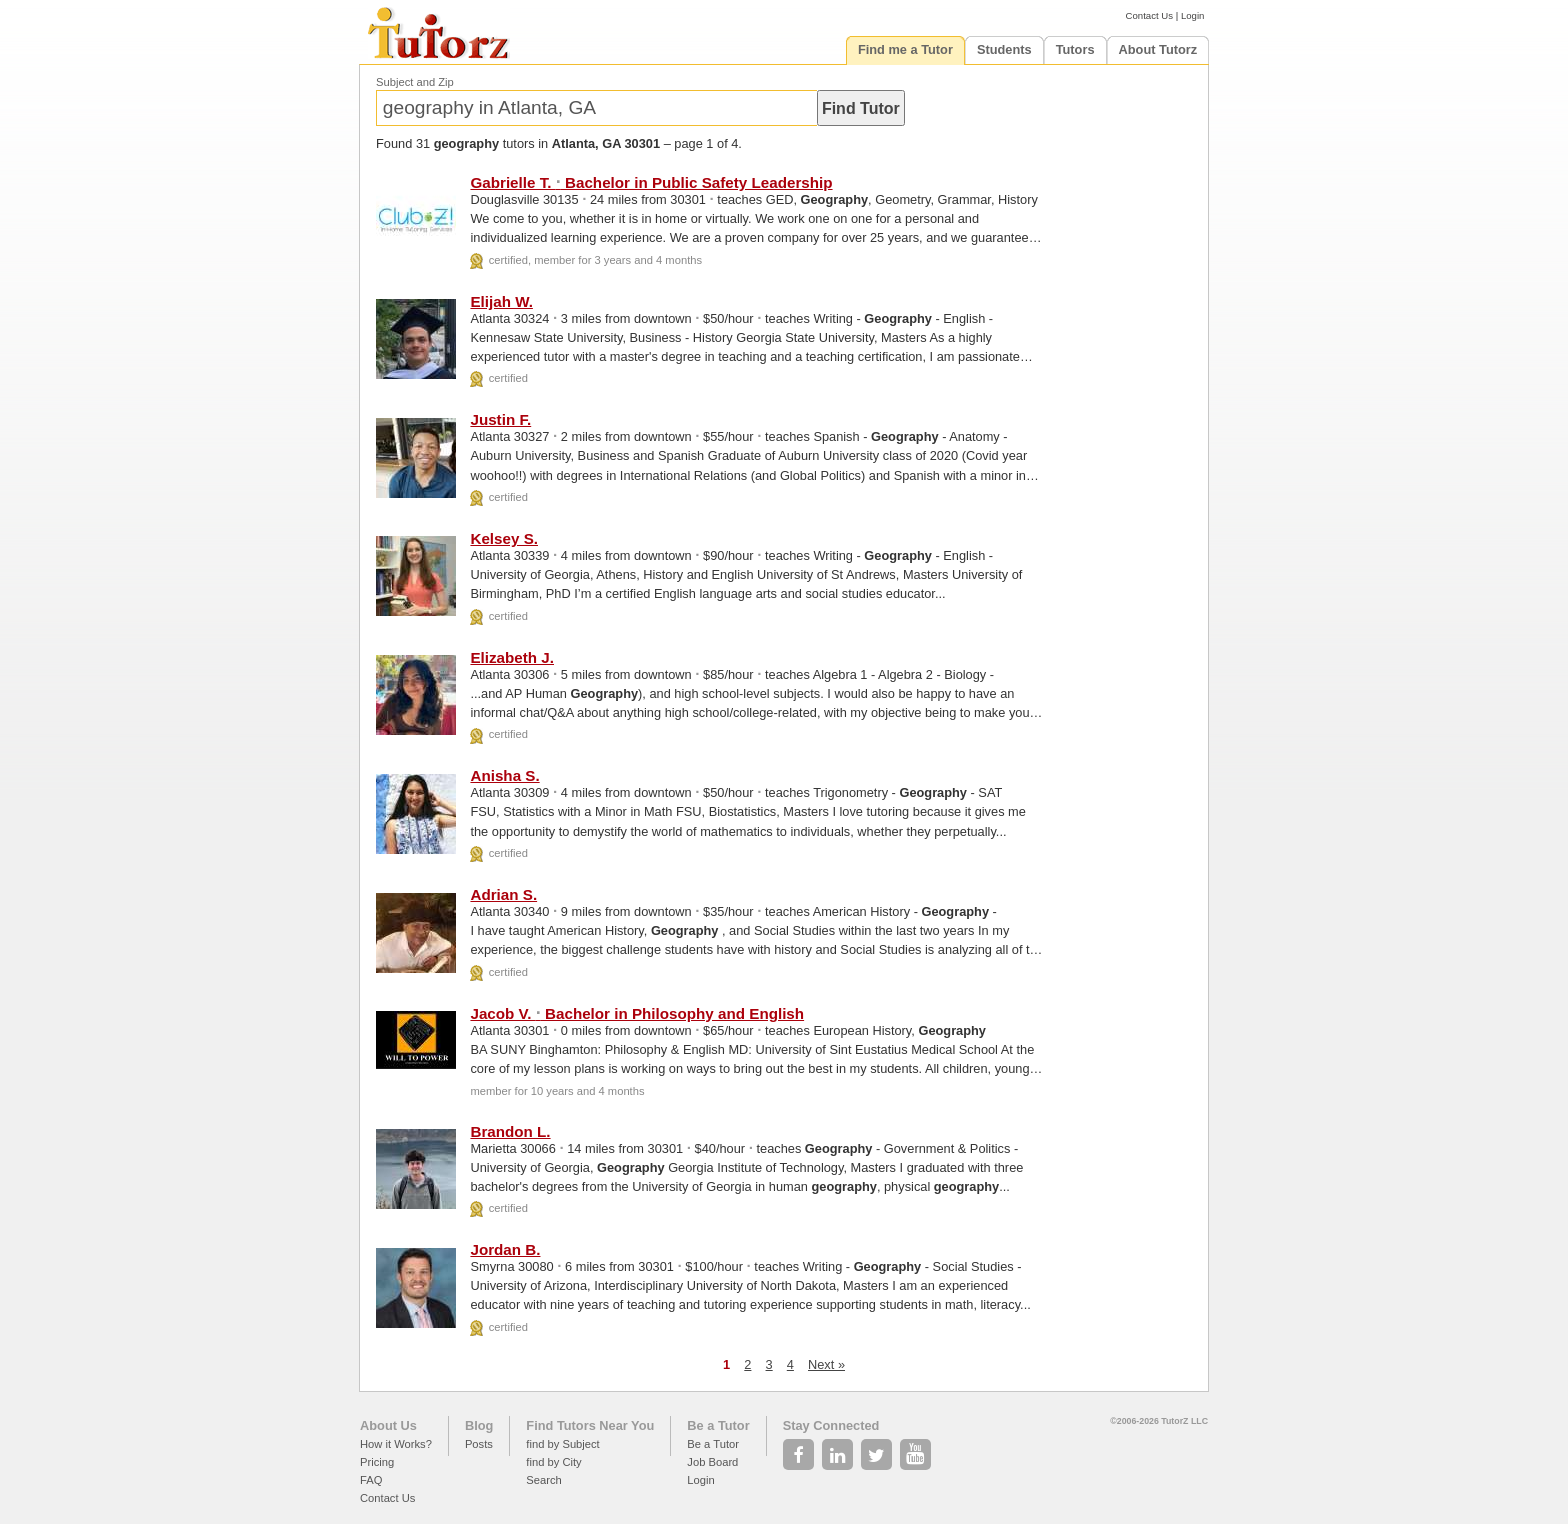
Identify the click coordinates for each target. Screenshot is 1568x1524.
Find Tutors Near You (590, 1425)
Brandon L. (510, 1131)
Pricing (377, 1462)
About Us (388, 1425)
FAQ (371, 1480)
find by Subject (562, 1444)
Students (1004, 49)
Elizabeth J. (512, 657)
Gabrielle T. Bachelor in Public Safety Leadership (651, 182)
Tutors (1075, 49)
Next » (826, 1364)
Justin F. (500, 419)
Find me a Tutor (905, 49)
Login (1192, 15)
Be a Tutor (718, 1425)
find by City (553, 1462)
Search (543, 1480)
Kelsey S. (504, 538)
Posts (479, 1444)
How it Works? (396, 1444)
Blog (479, 1425)
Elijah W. (501, 301)
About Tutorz (1158, 49)
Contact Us (1149, 15)
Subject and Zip (415, 82)
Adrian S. (503, 894)
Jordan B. (505, 1249)
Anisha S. (504, 775)
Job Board (712, 1462)
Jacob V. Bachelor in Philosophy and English (637, 1013)
